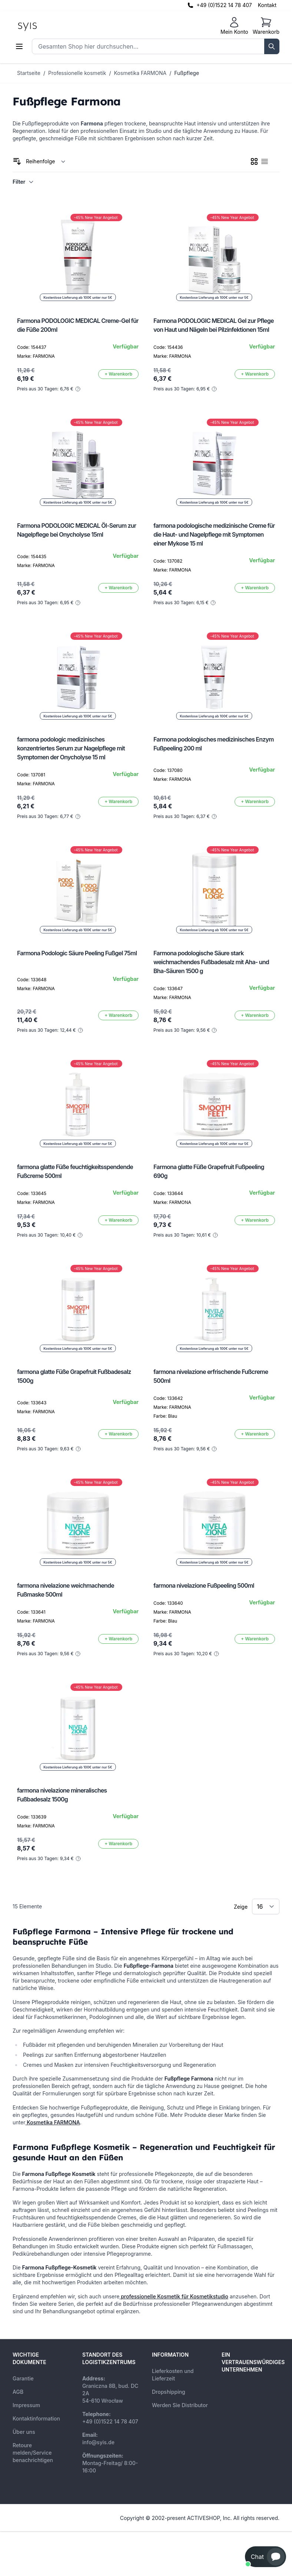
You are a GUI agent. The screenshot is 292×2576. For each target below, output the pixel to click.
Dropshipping (168, 2392)
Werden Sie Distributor (180, 2405)
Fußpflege (186, 73)
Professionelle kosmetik (77, 73)
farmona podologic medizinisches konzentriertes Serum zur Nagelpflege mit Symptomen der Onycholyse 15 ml (71, 748)
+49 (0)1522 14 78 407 (224, 5)
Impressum (26, 2405)
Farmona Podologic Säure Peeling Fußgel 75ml (77, 953)
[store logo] (44, 26)
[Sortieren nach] (45, 161)
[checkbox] (254, 161)
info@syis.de (98, 2442)
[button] (265, 2556)
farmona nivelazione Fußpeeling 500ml (203, 1585)
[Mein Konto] (234, 26)
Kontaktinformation (36, 2418)
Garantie (23, 2378)
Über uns (24, 2432)
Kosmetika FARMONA (140, 73)
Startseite (28, 73)
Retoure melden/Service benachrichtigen (33, 2452)
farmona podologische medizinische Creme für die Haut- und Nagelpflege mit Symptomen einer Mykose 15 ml (214, 534)
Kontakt (267, 5)
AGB (18, 2392)
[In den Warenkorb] (118, 374)
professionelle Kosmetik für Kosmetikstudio (173, 2296)
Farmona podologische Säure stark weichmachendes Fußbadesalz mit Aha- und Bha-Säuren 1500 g (211, 962)
